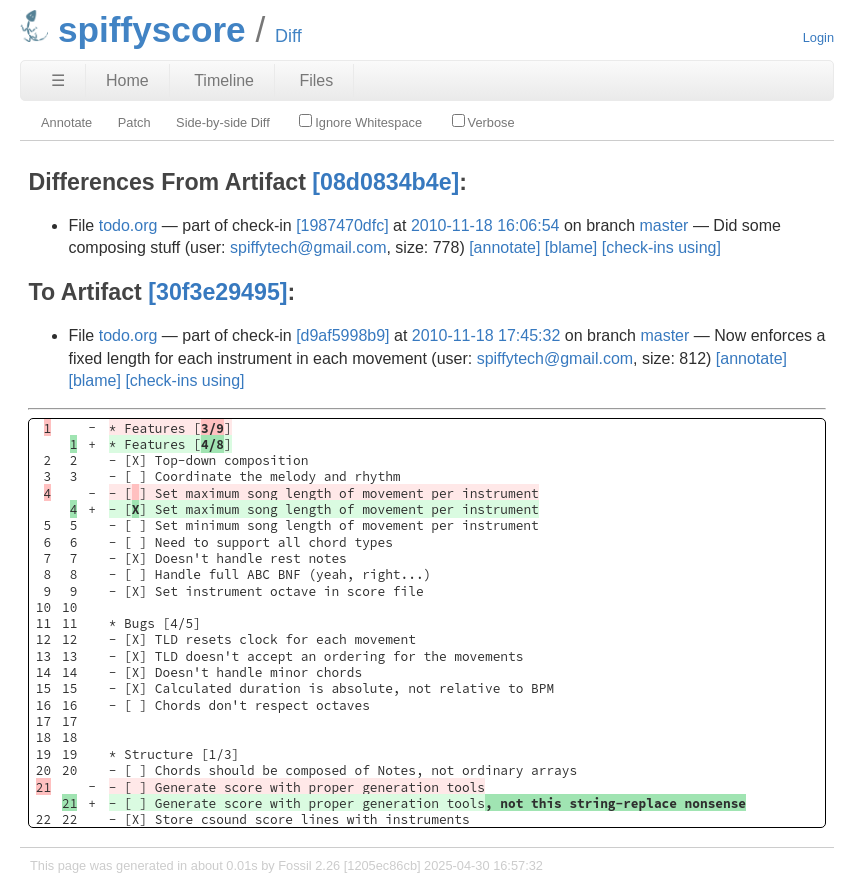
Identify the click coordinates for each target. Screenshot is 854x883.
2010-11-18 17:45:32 (486, 335)
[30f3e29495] (217, 292)
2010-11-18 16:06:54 (485, 225)
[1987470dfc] (342, 225)
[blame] (571, 247)
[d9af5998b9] (342, 335)
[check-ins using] (661, 247)
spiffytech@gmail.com (308, 247)
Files (316, 80)
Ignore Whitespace (360, 122)
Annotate (66, 122)
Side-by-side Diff (223, 122)
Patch (134, 122)
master (664, 225)
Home (127, 80)
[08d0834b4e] (385, 182)
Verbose (483, 122)
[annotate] (504, 247)
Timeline (224, 80)
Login (818, 37)
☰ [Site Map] (58, 80)
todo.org (128, 225)
